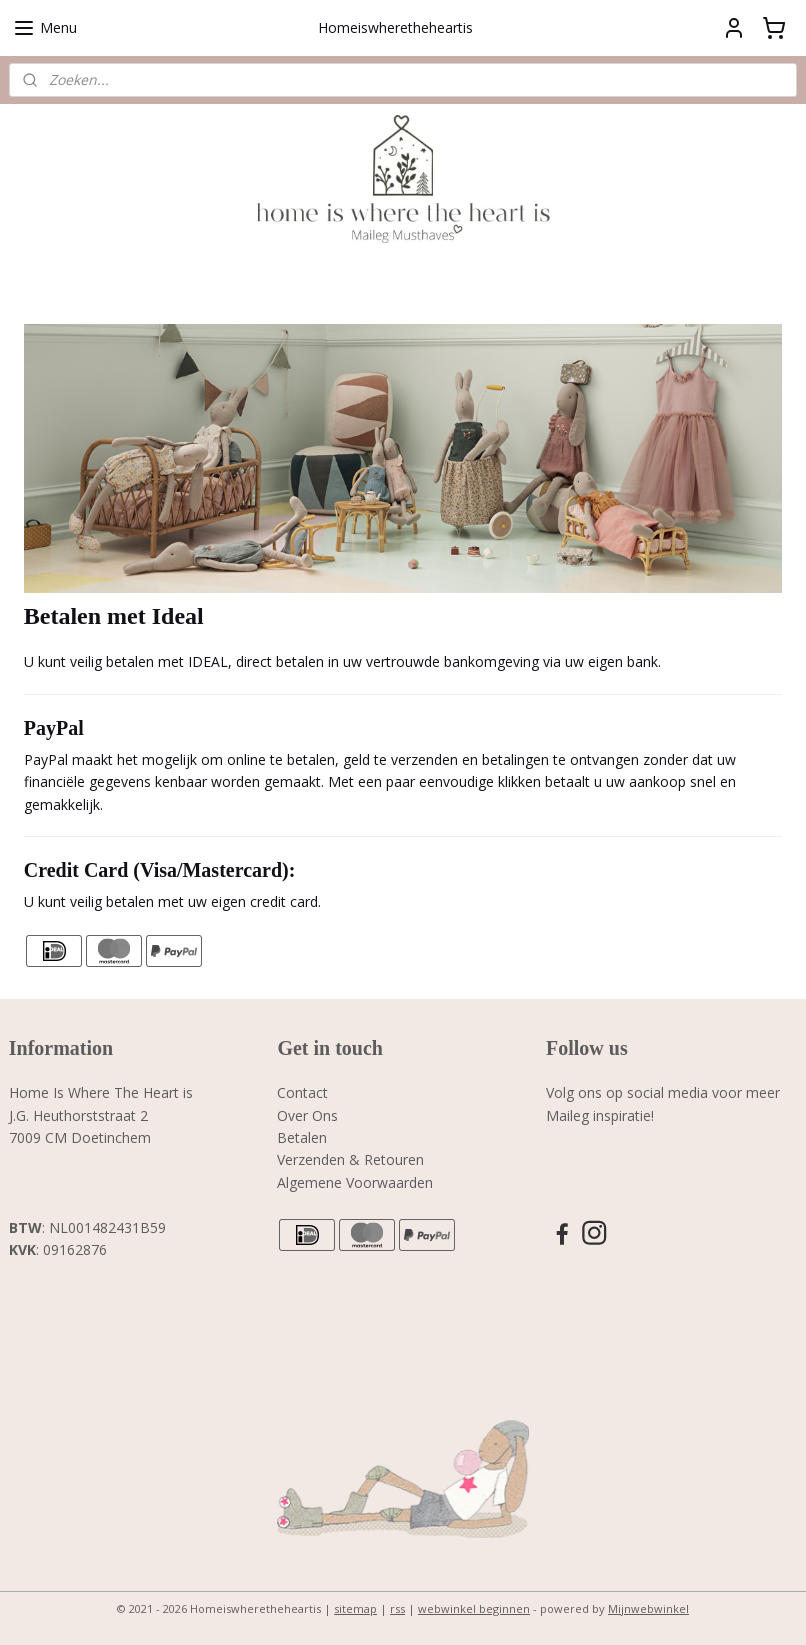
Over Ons (307, 1115)
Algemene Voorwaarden (355, 1182)
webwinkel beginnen (474, 1608)
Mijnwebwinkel (648, 1608)
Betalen (302, 1137)
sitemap (355, 1608)
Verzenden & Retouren (350, 1159)
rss (397, 1608)
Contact (302, 1092)
